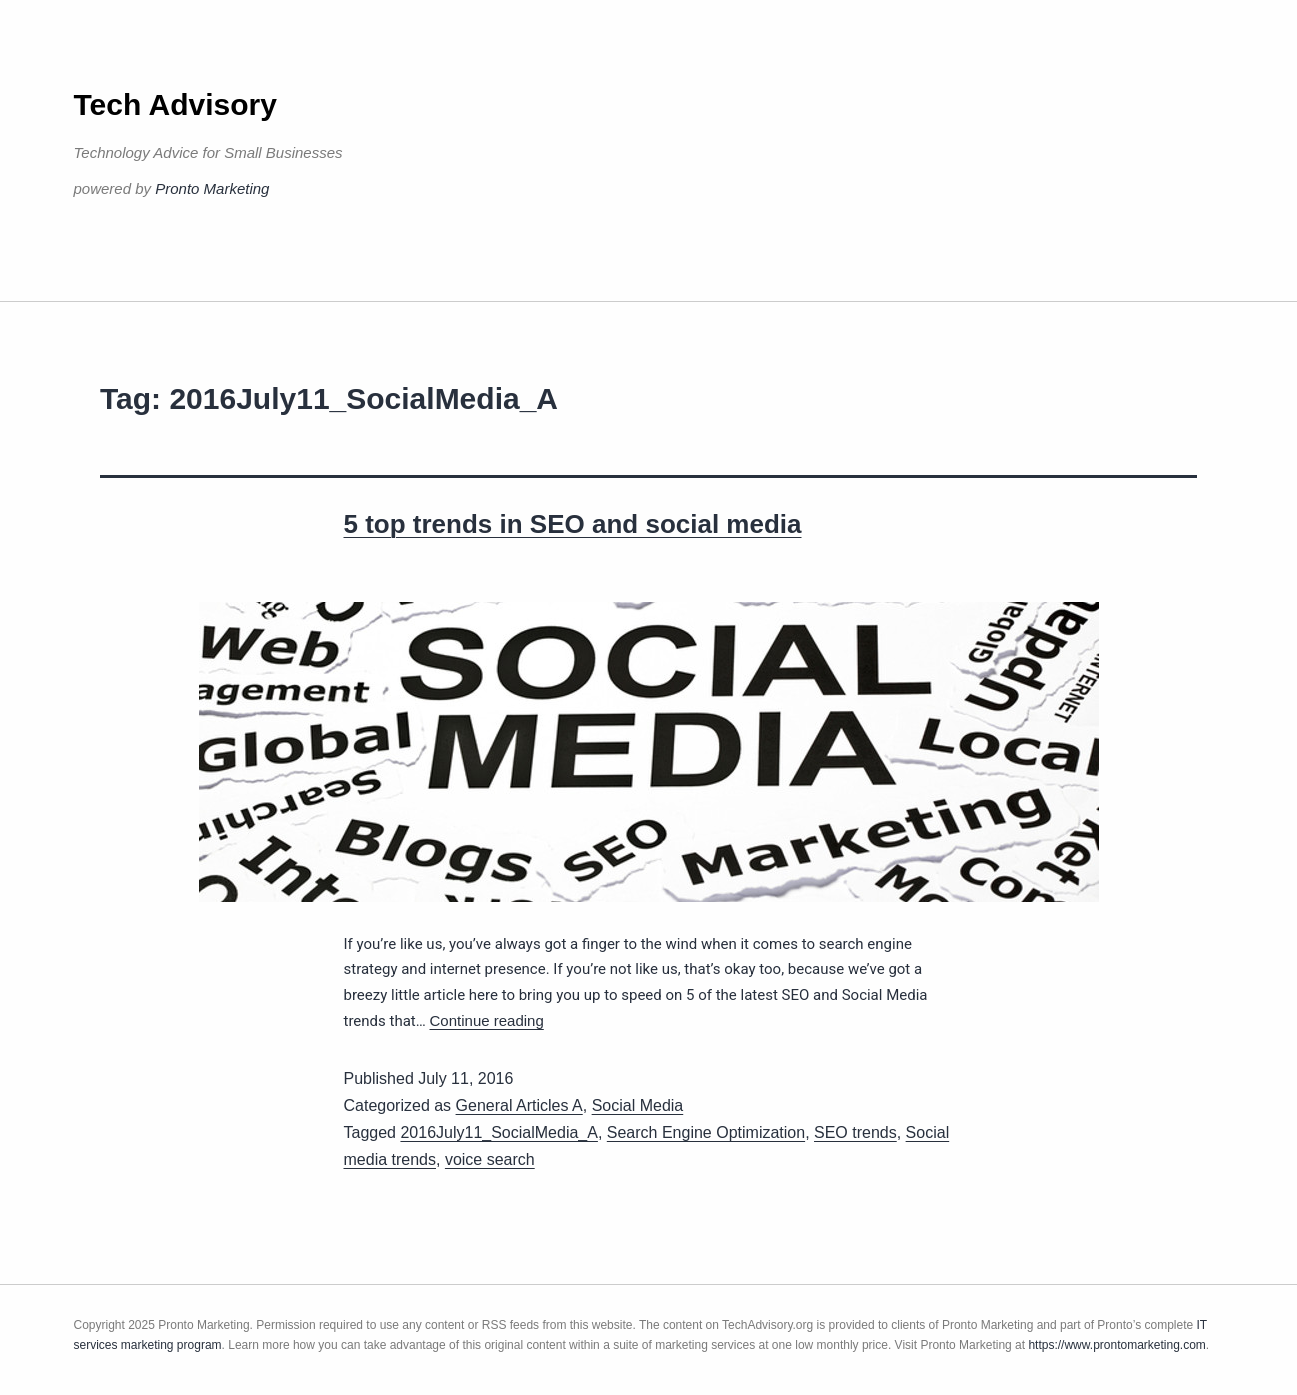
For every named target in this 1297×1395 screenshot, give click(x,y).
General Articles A (519, 1105)
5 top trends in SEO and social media (573, 524)
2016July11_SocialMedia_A (498, 1132)
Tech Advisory (175, 104)
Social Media (638, 1105)
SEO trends (855, 1132)
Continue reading (487, 1020)
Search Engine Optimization (706, 1132)
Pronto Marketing (212, 188)
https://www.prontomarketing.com (1116, 1345)
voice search (490, 1159)
